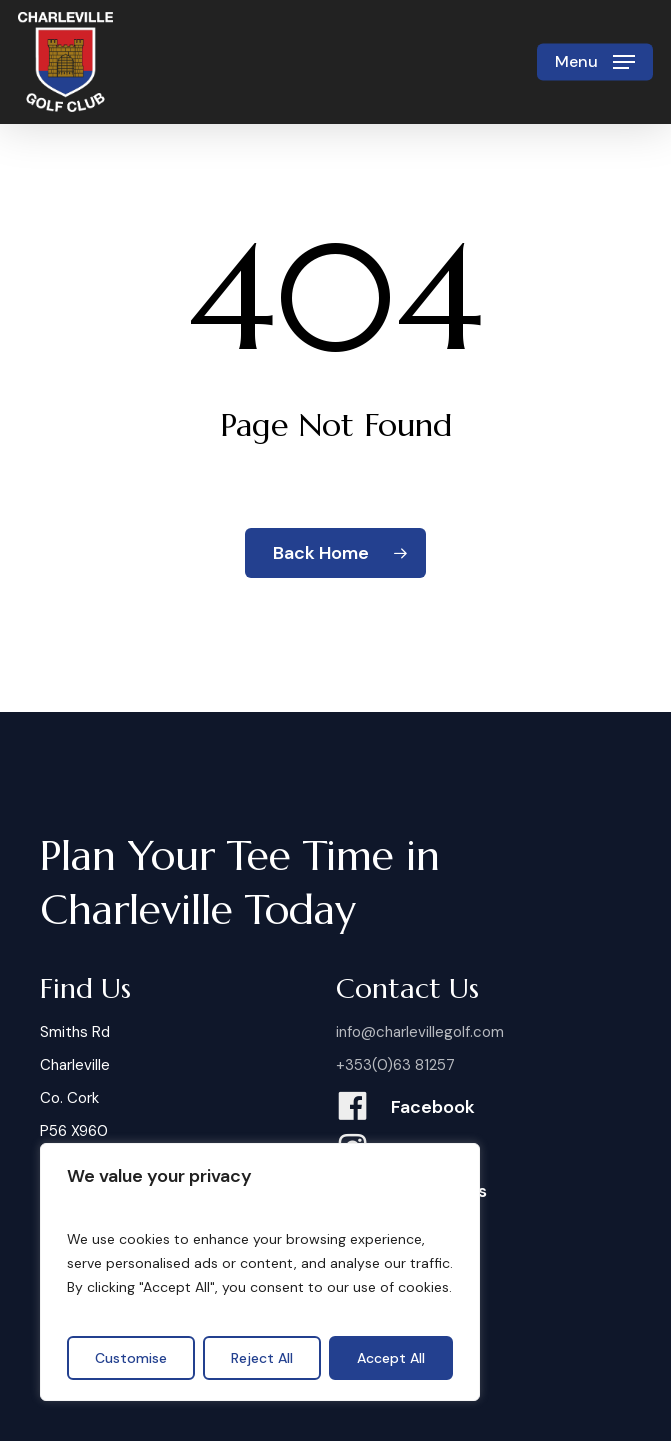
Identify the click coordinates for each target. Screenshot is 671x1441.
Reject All (262, 1358)
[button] (595, 62)
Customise (131, 1358)
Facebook (433, 1107)
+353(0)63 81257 (395, 1065)
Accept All (391, 1358)
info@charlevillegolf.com (420, 1032)
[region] (260, 1272)
